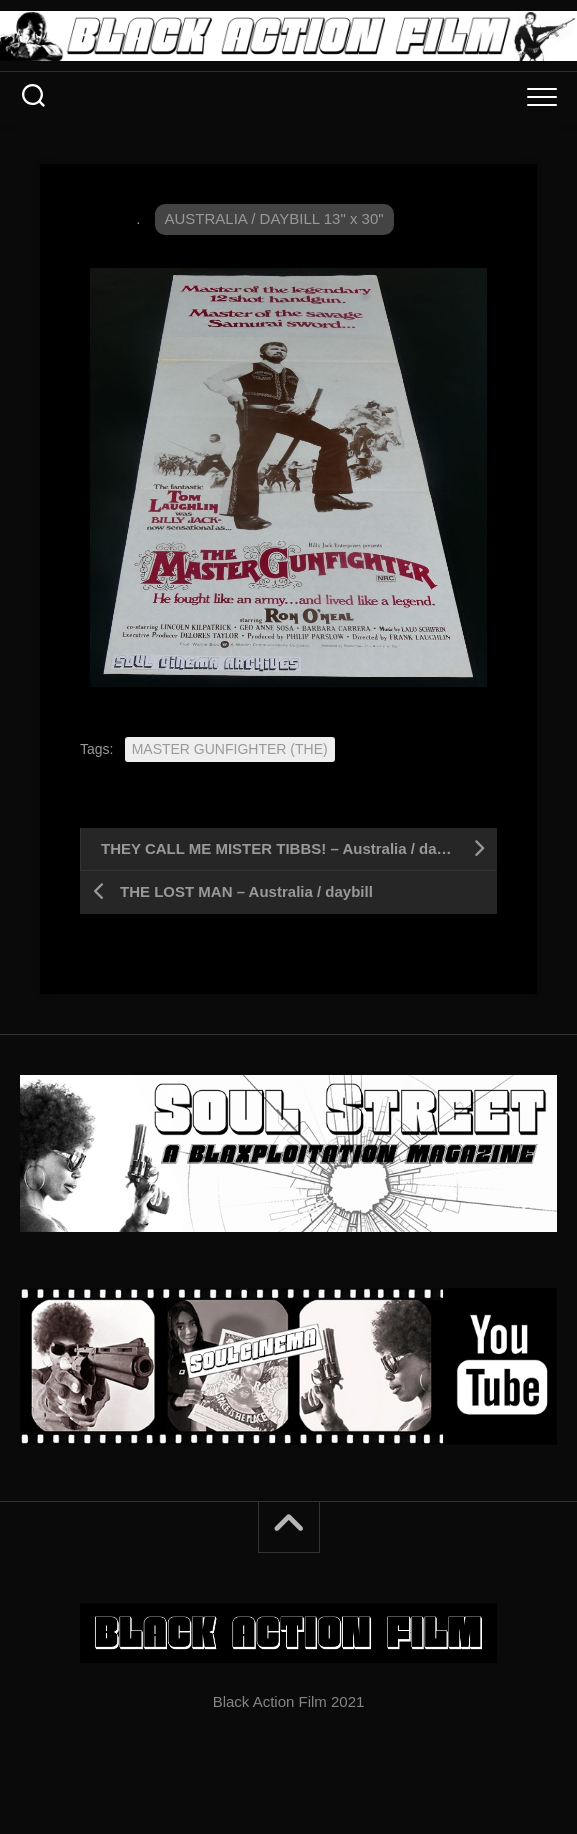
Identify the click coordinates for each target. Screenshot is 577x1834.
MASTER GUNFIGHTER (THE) (230, 749)
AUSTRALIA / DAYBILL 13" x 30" (274, 218)
